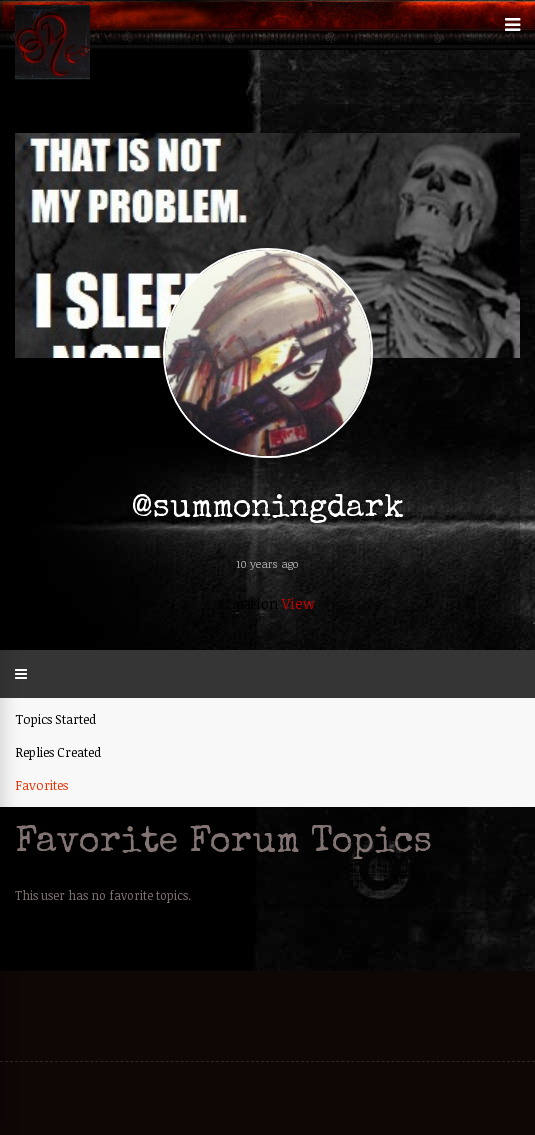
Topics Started (55, 719)
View (298, 603)
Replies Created (58, 752)
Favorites (41, 785)
